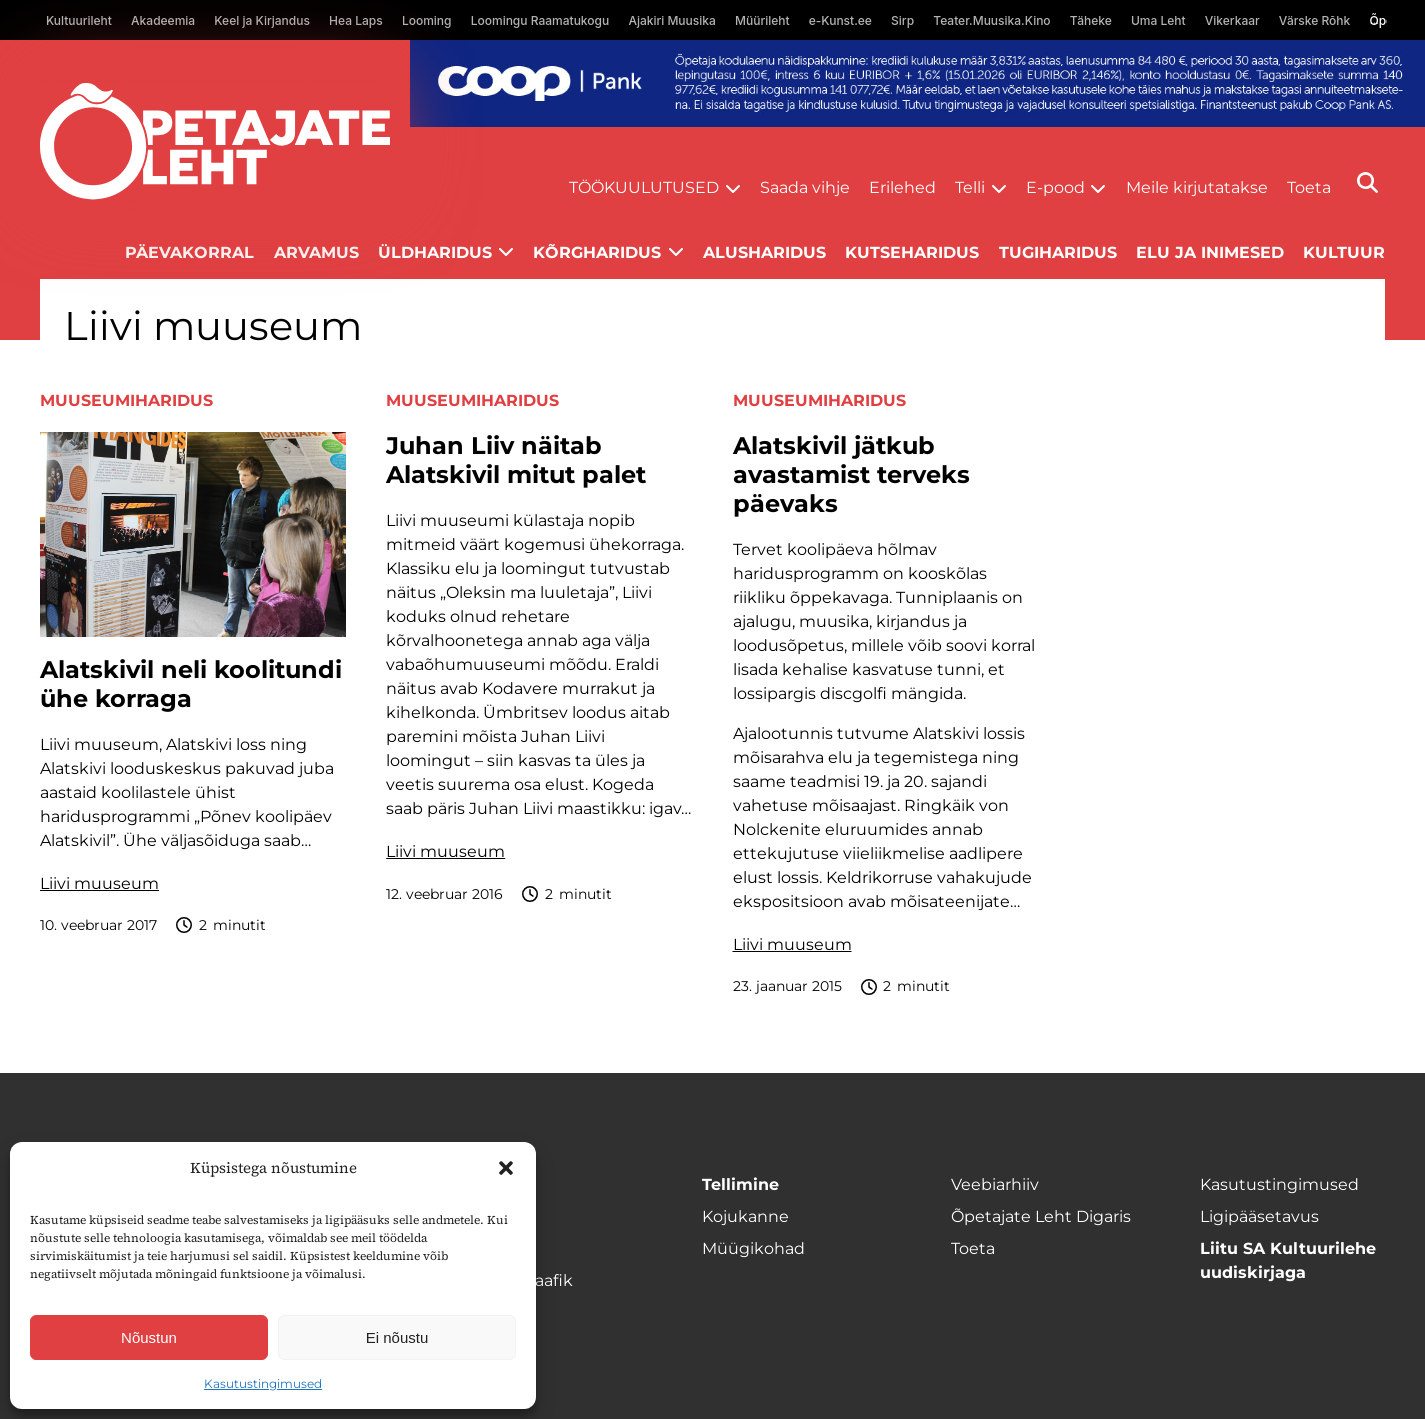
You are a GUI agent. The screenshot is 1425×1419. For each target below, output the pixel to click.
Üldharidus (435, 252)
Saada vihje (805, 187)
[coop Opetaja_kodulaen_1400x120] (917, 83)
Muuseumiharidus (126, 400)
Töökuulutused (644, 187)
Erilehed (902, 187)
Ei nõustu (397, 1337)
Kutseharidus (912, 252)
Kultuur (1344, 252)
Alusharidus (764, 252)
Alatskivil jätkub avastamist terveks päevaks (851, 475)
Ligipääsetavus (1259, 1216)
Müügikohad (753, 1248)
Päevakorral (189, 252)
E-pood (1055, 187)
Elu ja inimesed (1210, 252)
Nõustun (149, 1337)
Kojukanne (745, 1216)
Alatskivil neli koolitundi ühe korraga (191, 684)
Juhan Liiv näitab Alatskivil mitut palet (516, 460)
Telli (970, 187)
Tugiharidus (1058, 252)
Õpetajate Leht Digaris (1041, 1216)
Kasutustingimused (263, 1383)
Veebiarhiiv (995, 1184)
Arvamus (316, 252)
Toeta (1309, 187)
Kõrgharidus (597, 252)
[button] (506, 1168)
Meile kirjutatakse (1197, 187)
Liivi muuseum (99, 883)
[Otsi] (1367, 182)
